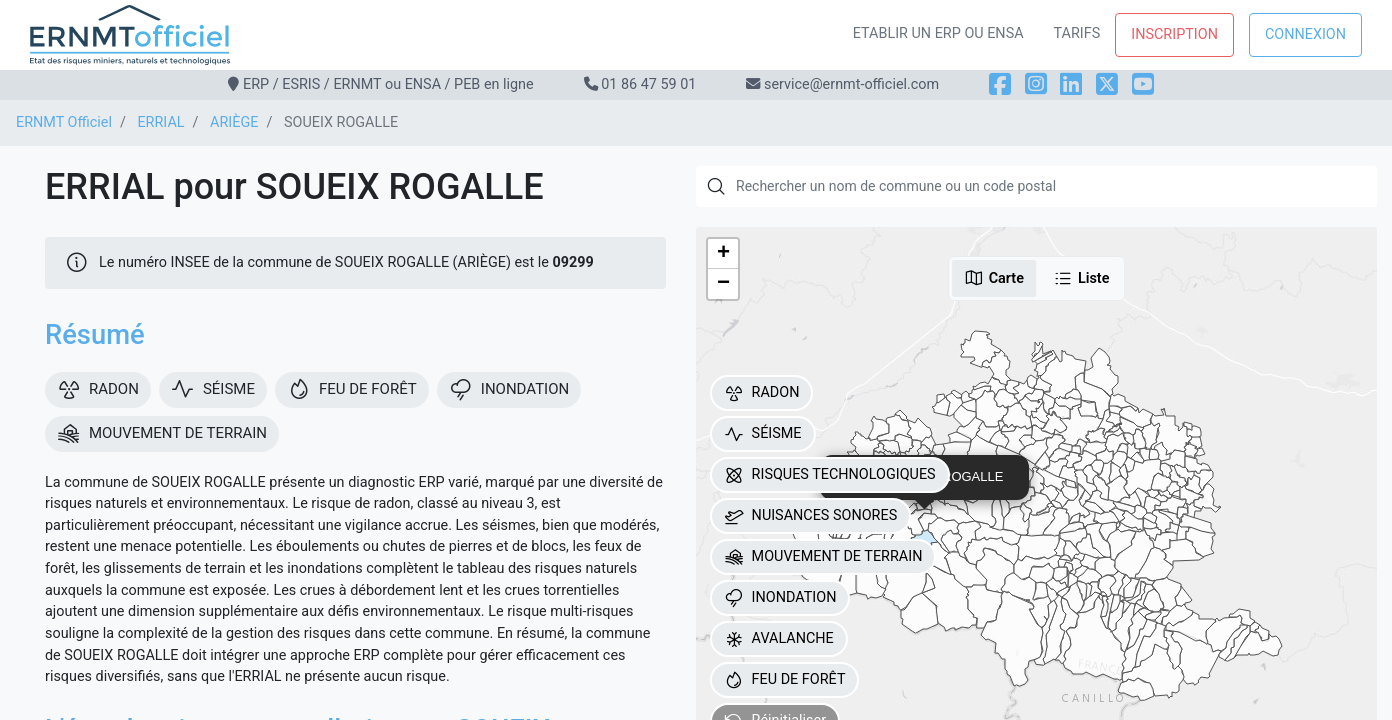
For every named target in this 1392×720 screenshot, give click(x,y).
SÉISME (763, 434)
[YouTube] (1143, 84)
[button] (723, 254)
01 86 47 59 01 (648, 84)
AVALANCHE (779, 639)
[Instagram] (1036, 84)
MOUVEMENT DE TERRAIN (823, 557)
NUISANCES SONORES (811, 516)
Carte (994, 278)
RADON (762, 393)
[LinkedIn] (1071, 84)
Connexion (1305, 34)
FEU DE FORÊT (785, 680)
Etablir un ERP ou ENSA (938, 33)
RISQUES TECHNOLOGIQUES (830, 475)
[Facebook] (1000, 84)
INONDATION (780, 598)
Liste (1081, 278)
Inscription (1174, 34)
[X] (1107, 84)
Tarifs (1077, 33)
